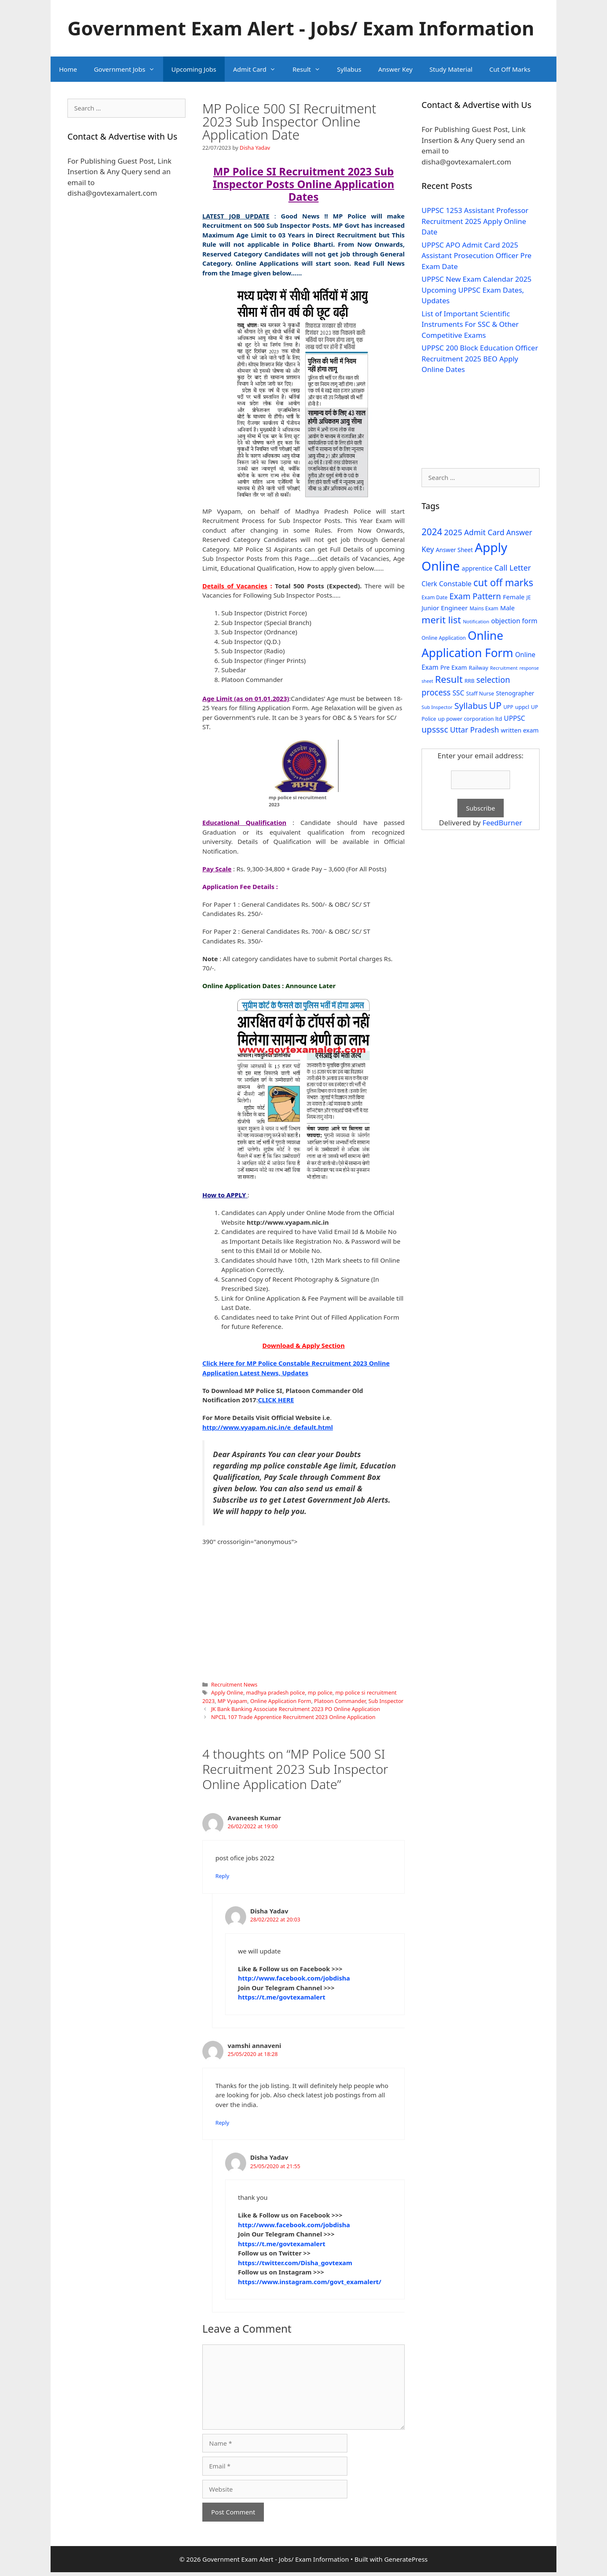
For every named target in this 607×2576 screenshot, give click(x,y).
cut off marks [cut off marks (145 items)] (503, 582)
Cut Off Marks (509, 69)
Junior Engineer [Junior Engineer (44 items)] (444, 608)
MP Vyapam (232, 1701)
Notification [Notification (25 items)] (476, 621)
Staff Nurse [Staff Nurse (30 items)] (480, 693)
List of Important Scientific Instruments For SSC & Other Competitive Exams (470, 324)
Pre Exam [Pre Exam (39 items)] (453, 667)
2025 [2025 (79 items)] (453, 532)
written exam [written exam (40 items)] (520, 730)
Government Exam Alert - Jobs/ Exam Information (300, 28)
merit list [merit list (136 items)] (441, 619)
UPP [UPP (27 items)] (508, 707)
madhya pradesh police (275, 1692)
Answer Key (395, 69)
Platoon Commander (339, 1701)
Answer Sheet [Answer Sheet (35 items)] (454, 550)
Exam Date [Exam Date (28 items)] (435, 597)
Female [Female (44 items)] (513, 597)
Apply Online (227, 1692)
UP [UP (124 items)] (495, 705)
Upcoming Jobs (194, 69)
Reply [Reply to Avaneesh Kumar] (222, 1876)
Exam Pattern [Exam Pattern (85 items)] (475, 596)
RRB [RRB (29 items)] (470, 680)
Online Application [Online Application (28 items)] (444, 637)
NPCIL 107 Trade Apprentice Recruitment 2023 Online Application (293, 1717)
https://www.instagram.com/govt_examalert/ (309, 2281)
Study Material (451, 69)
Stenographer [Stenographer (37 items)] (515, 693)
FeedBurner (502, 822)
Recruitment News (234, 1684)
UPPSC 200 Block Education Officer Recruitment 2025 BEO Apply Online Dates (480, 358)
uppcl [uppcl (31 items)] (522, 707)
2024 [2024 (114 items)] (432, 531)
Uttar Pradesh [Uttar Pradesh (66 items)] (474, 730)
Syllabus (349, 69)
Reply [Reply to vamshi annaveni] (222, 2122)
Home (68, 69)
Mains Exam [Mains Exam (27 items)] (484, 608)
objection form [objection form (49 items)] (514, 620)
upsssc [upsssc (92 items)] (435, 729)
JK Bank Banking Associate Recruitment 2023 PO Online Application (295, 1709)
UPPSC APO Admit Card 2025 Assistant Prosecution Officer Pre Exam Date (477, 255)
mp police (320, 1692)
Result (311, 69)
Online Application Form (280, 1701)
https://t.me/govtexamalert (281, 1997)
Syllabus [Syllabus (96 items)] (470, 705)
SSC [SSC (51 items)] (458, 693)
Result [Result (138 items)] (449, 679)
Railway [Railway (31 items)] (478, 667)
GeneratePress (405, 2559)
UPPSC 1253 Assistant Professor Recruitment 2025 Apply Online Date (475, 221)
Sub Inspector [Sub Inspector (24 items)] (437, 707)
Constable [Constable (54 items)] (455, 583)
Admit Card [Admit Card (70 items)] (484, 532)
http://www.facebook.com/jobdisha (294, 1978)
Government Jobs (128, 69)
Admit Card (258, 69)
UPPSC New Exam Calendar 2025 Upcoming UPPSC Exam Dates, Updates (477, 289)
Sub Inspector (385, 1701)
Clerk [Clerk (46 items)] (429, 583)
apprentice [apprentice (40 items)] (477, 568)
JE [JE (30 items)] (528, 597)
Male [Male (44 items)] (507, 608)
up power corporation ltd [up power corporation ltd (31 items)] (470, 718)
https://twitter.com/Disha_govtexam (295, 2262)
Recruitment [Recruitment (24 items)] (504, 668)
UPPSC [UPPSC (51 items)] (514, 718)
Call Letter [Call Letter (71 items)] (512, 567)
